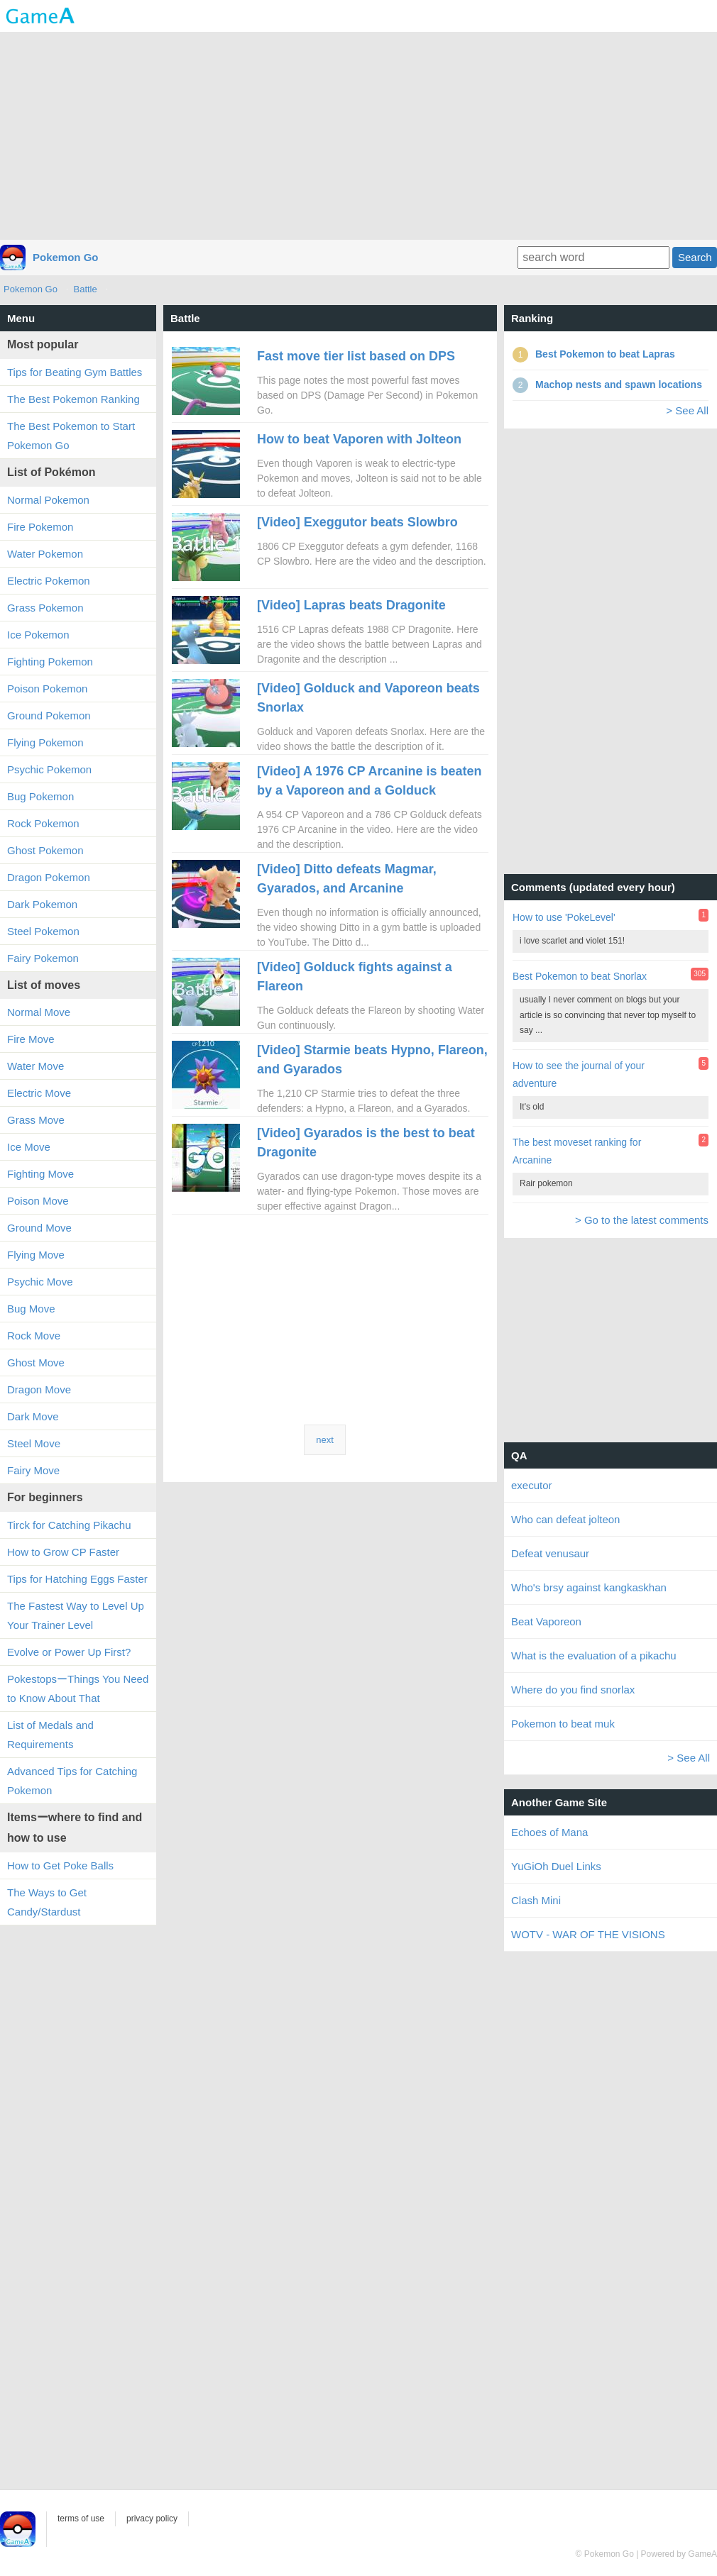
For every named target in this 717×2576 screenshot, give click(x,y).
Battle (85, 289)
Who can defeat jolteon (565, 1519)
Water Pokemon (45, 554)
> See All (687, 410)
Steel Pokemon (43, 931)
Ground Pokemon (49, 715)
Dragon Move (39, 1389)
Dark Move (33, 1416)
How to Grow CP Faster (63, 1552)
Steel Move (33, 1443)
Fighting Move (40, 1174)
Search (695, 257)
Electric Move (39, 1093)
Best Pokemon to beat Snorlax (580, 976)
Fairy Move (33, 1470)
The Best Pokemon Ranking (73, 399)
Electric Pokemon (48, 581)
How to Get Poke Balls (60, 1865)
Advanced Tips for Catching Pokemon (72, 1780)
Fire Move (31, 1039)
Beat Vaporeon (546, 1621)
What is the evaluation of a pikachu (594, 1655)
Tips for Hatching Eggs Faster (77, 1579)
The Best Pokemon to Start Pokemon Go (71, 435)
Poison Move (38, 1201)
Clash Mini (536, 1900)
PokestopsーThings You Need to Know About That (77, 1688)
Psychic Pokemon (49, 769)
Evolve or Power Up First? (69, 1652)
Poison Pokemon (47, 688)
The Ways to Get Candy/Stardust (47, 1902)
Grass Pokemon (45, 608)
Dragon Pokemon (48, 877)
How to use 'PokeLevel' (564, 917)
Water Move (35, 1066)
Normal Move (38, 1012)
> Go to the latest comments (641, 1220)
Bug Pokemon (40, 796)
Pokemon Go (66, 257)
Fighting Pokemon (50, 662)
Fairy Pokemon (43, 958)
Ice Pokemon (38, 635)
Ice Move (28, 1147)
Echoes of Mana (549, 1832)
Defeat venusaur (550, 1553)
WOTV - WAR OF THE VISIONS (588, 1934)
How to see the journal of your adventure (579, 1074)
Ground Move (39, 1228)
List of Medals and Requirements (50, 1734)
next (325, 1440)
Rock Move (33, 1336)
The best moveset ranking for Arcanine (577, 1151)
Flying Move (36, 1255)
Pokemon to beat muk (563, 1724)
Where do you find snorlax (573, 1690)
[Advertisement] (358, 134)
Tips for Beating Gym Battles (74, 372)
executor (531, 1485)
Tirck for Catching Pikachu (69, 1525)
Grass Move (36, 1120)
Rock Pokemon (43, 823)
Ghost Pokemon (45, 850)
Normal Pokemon (48, 500)
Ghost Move (36, 1362)
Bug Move (31, 1309)
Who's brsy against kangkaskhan (589, 1587)
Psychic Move (40, 1282)
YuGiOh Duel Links (556, 1866)
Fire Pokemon (40, 527)
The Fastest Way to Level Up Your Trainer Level (75, 1615)
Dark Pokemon (42, 904)
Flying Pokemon (45, 742)
